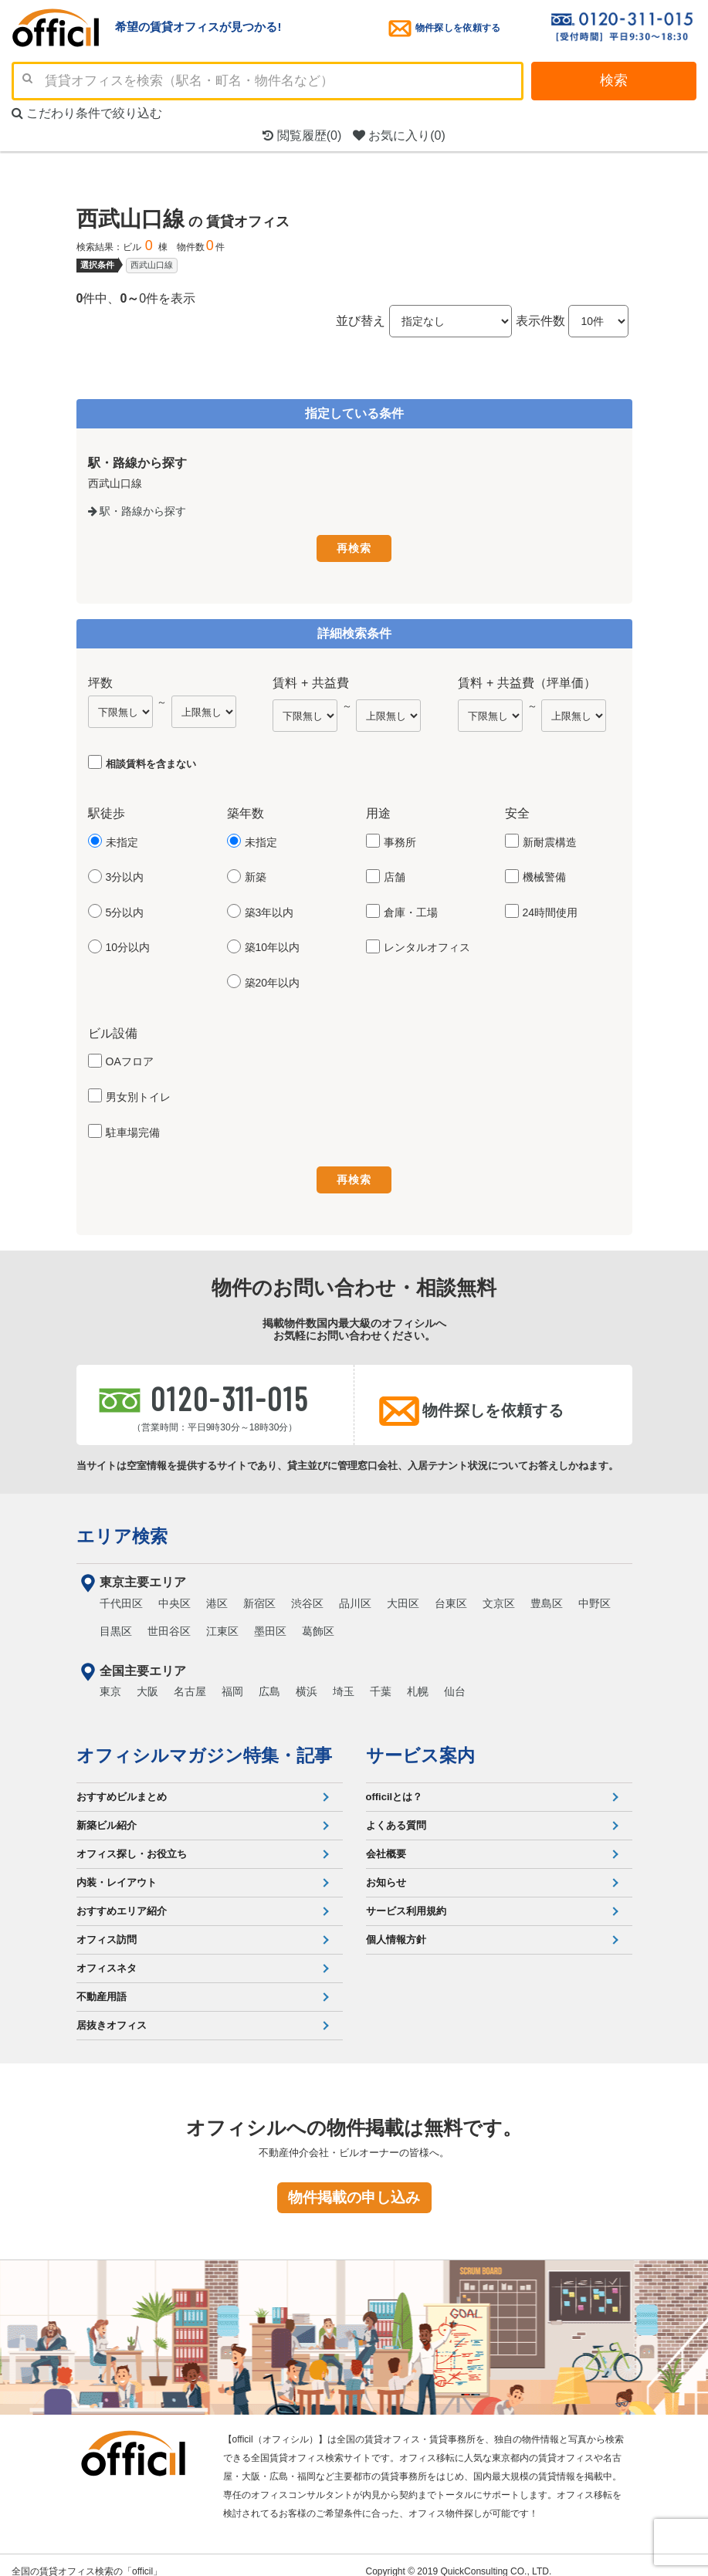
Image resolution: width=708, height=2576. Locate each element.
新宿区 (259, 1591)
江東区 (222, 1619)
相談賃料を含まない (151, 761)
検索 (614, 80)
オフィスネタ (106, 1956)
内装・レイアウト (116, 1870)
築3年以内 (269, 909)
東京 (110, 1679)
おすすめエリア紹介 (121, 1898)
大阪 (147, 1679)
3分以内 (125, 874)
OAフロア (130, 1058)
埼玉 (343, 1679)
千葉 (380, 1679)
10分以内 (128, 944)
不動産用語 (101, 1984)
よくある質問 (396, 1813)
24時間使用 (550, 909)
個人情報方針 (396, 1927)
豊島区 (546, 1591)
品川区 (355, 1591)
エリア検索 (122, 1524)
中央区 (174, 1591)
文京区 (499, 1591)
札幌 (418, 1679)
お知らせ (386, 1870)
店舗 (394, 874)
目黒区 (116, 1619)
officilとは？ (394, 1784)
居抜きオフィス (111, 2013)
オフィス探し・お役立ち (131, 1841)
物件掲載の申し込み (354, 2185)
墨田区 (270, 1619)
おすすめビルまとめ (121, 1784)
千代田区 (121, 1591)
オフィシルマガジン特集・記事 (204, 1743)
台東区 (451, 1591)
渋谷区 (307, 1591)
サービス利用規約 (406, 1898)
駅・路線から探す (137, 511)
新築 (255, 874)
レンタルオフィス (427, 944)
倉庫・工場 (411, 909)
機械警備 (544, 874)
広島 (269, 1679)
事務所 (400, 839)
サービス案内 (420, 1743)
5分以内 (125, 909)
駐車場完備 (133, 1129)
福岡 (232, 1679)
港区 (217, 1591)
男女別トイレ (138, 1094)
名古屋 (190, 1679)
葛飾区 (318, 1619)
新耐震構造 (550, 839)
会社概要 (386, 1841)
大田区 (403, 1591)
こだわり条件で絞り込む (87, 113)
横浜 (306, 1679)
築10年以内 (272, 944)
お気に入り (399, 135)
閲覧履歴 (302, 135)
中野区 (594, 1591)
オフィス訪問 (106, 1927)
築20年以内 (272, 979)
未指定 (122, 839)
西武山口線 (151, 264)
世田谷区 (169, 1619)
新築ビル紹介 (106, 1813)
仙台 (455, 1679)
